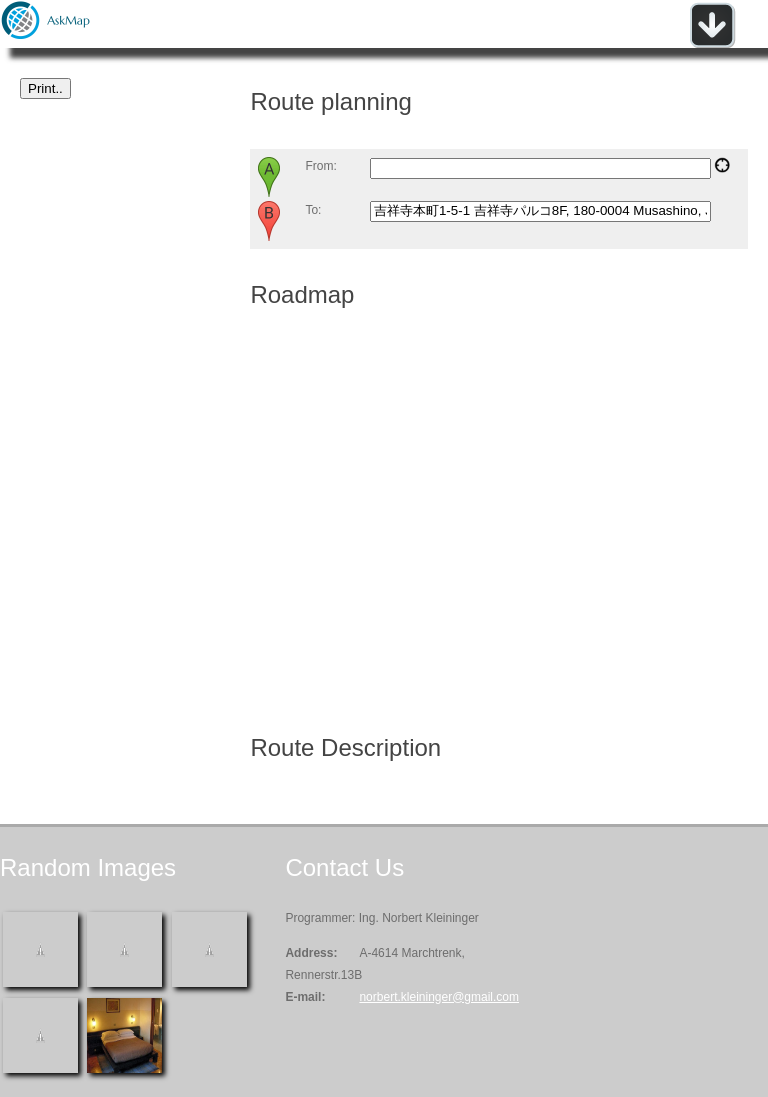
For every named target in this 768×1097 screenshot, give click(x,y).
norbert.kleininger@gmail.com (439, 997)
